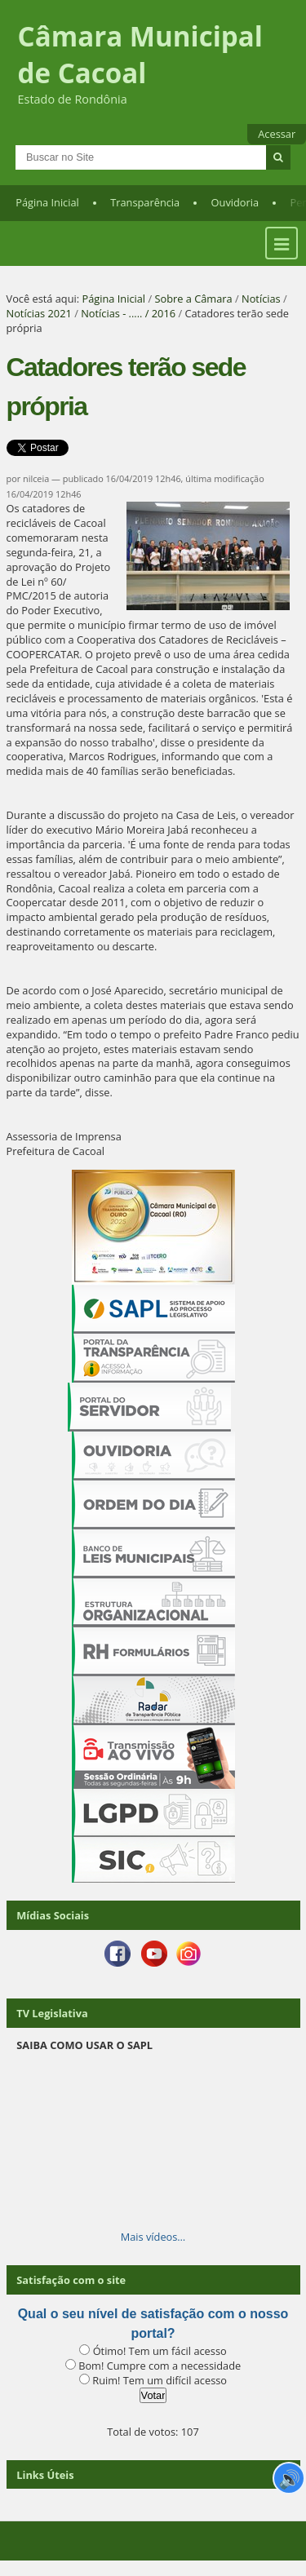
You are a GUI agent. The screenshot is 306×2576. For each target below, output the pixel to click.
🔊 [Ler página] (289, 2478)
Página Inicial (47, 202)
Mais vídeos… (153, 2236)
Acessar (276, 133)
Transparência (145, 202)
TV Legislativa (51, 2013)
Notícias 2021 (39, 313)
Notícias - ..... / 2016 (128, 313)
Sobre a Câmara (193, 298)
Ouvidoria (235, 202)
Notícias (261, 298)
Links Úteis (44, 2475)
